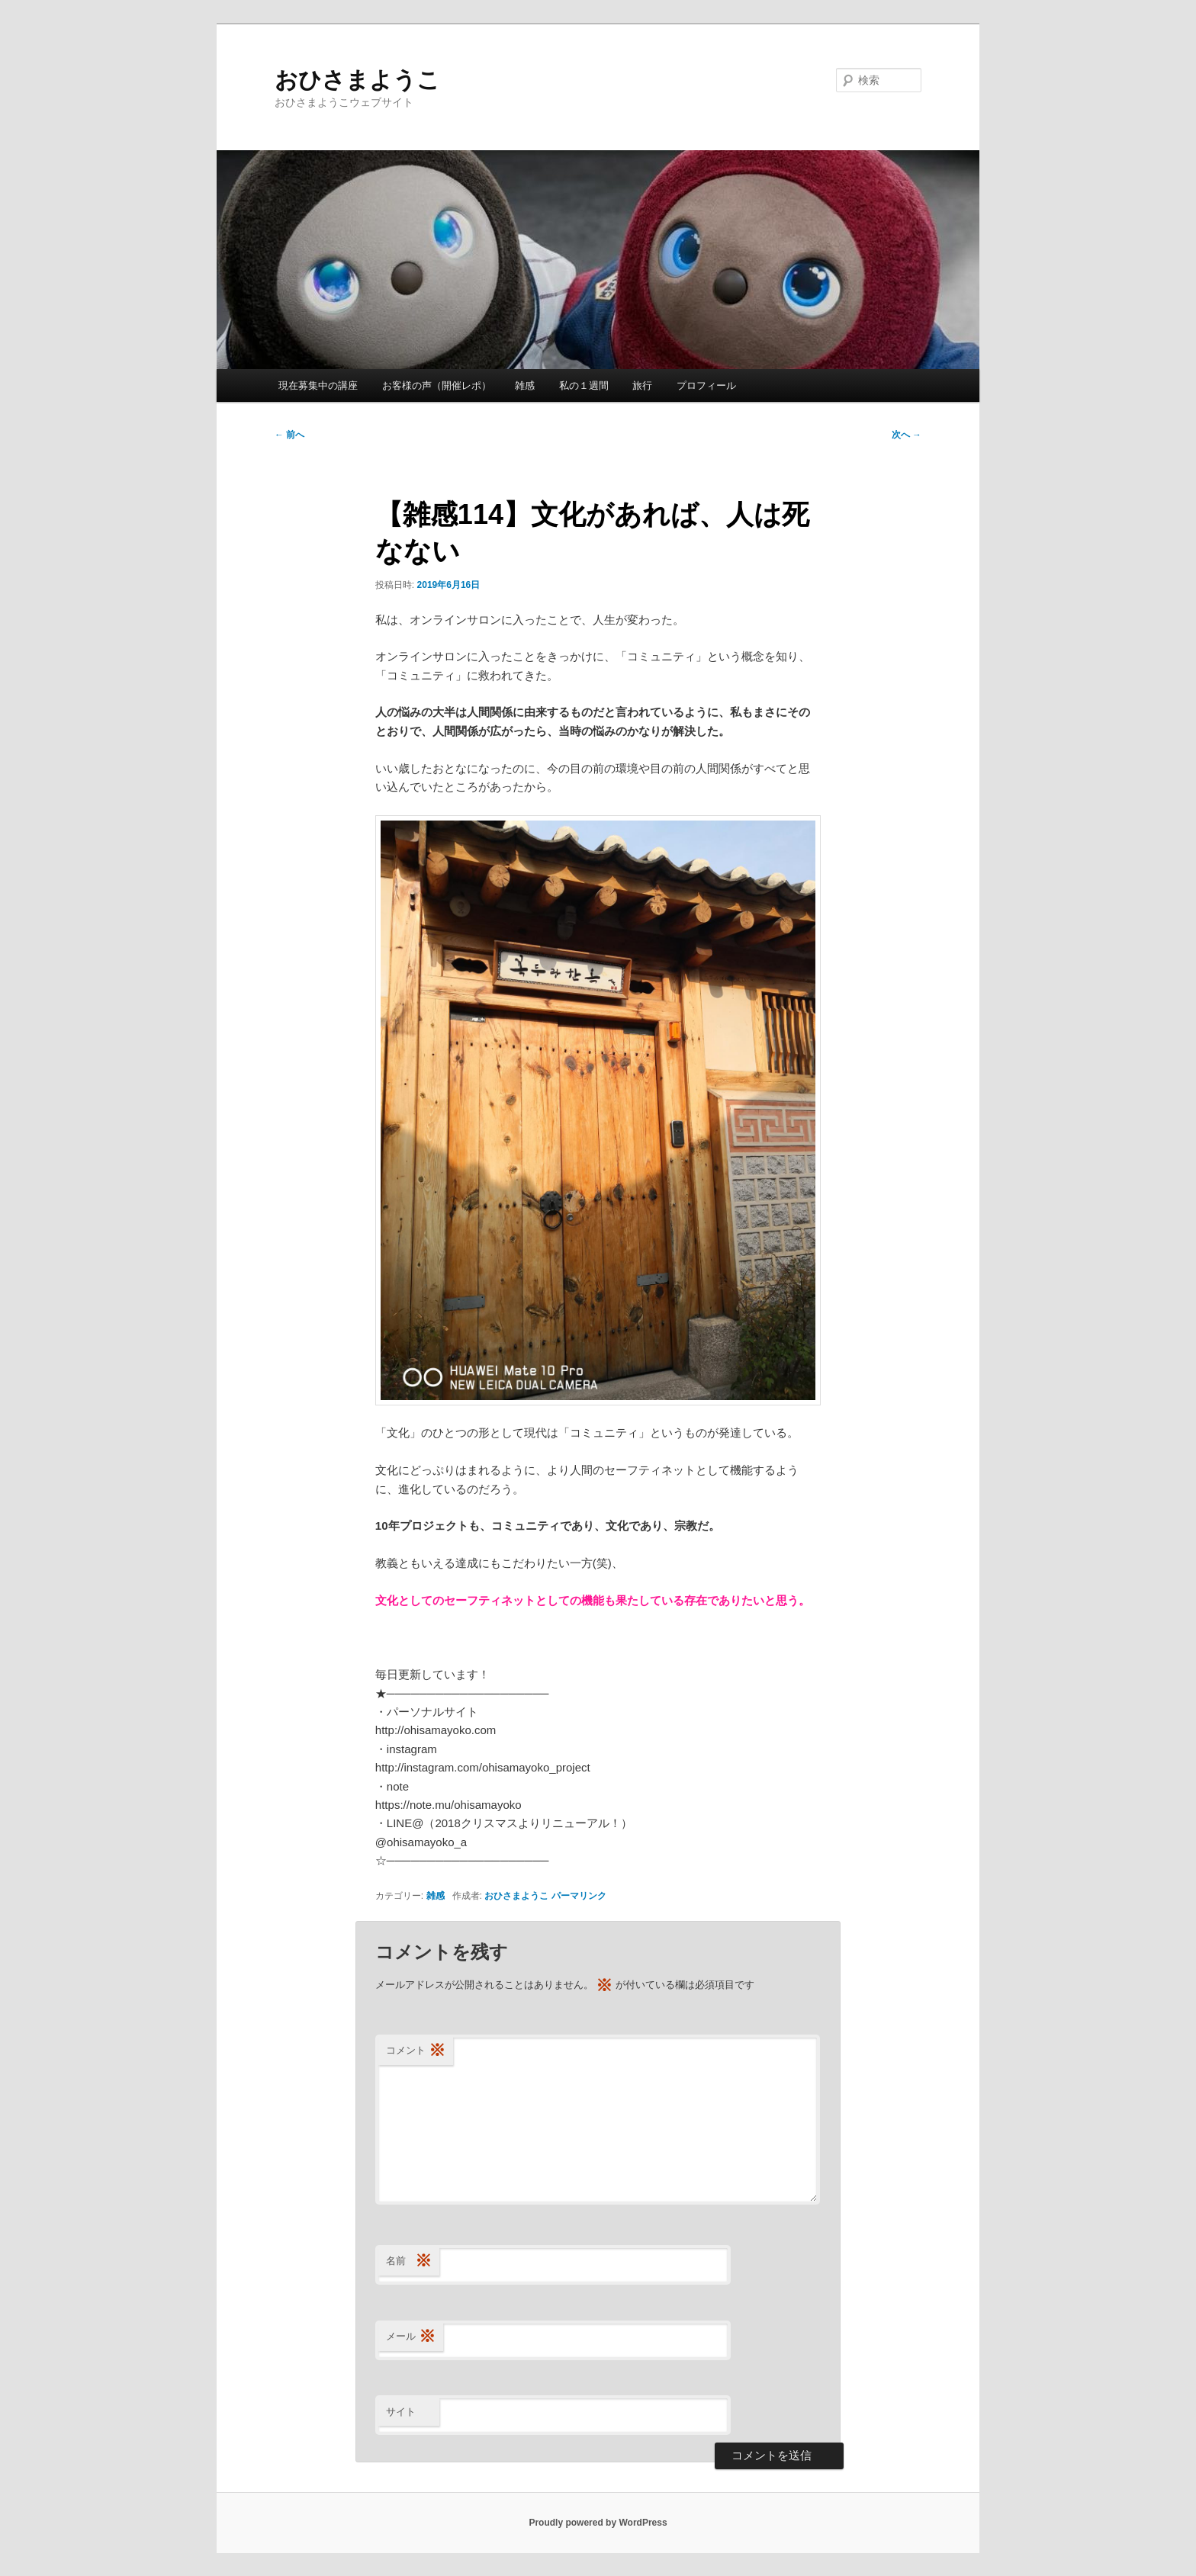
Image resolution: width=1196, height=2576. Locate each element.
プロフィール (706, 385)
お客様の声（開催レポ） (436, 385)
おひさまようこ (357, 79)
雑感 (525, 385)
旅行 (642, 385)
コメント (415, 2051)
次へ (906, 434)
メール (411, 2337)
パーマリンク (578, 1895)
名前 (409, 2261)
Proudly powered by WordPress (598, 2522)
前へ (289, 434)
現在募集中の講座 (318, 385)
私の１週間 (584, 385)
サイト (401, 2411)
